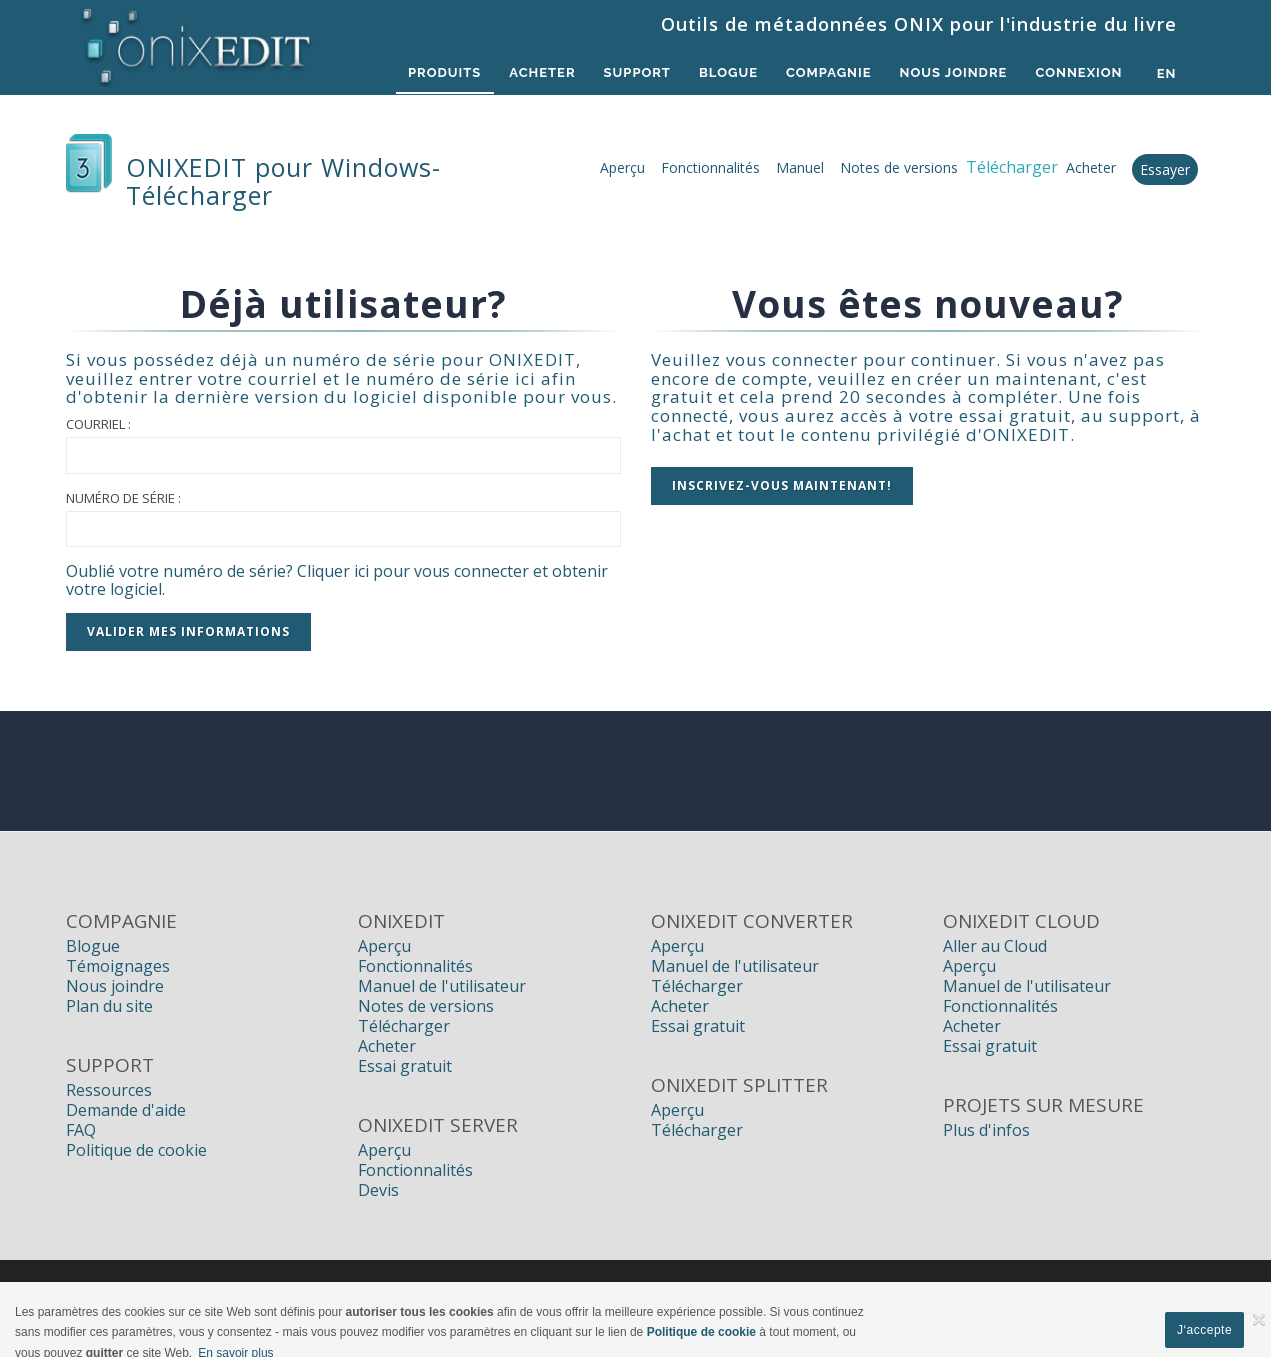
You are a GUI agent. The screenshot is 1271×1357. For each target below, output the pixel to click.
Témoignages (118, 966)
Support (619, 73)
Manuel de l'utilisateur (442, 986)
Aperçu (622, 167)
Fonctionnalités (710, 167)
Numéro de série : (123, 498)
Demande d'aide (126, 1110)
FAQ (81, 1130)
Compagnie (819, 73)
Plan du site (109, 1006)
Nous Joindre (948, 73)
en (1167, 73)
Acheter (521, 73)
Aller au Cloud (995, 946)
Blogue (714, 73)
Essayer (1165, 169)
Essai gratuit (405, 1066)
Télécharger (404, 1026)
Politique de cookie (136, 1150)
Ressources (109, 1090)
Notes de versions (899, 167)
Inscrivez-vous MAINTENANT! (782, 485)
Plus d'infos (986, 1130)
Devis (378, 1190)
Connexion (1077, 73)
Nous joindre (115, 986)
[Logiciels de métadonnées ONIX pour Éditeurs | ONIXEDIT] (197, 42)
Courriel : (98, 424)
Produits (418, 73)
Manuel (800, 167)
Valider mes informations (188, 631)
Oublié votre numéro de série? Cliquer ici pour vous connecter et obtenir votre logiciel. (337, 580)
